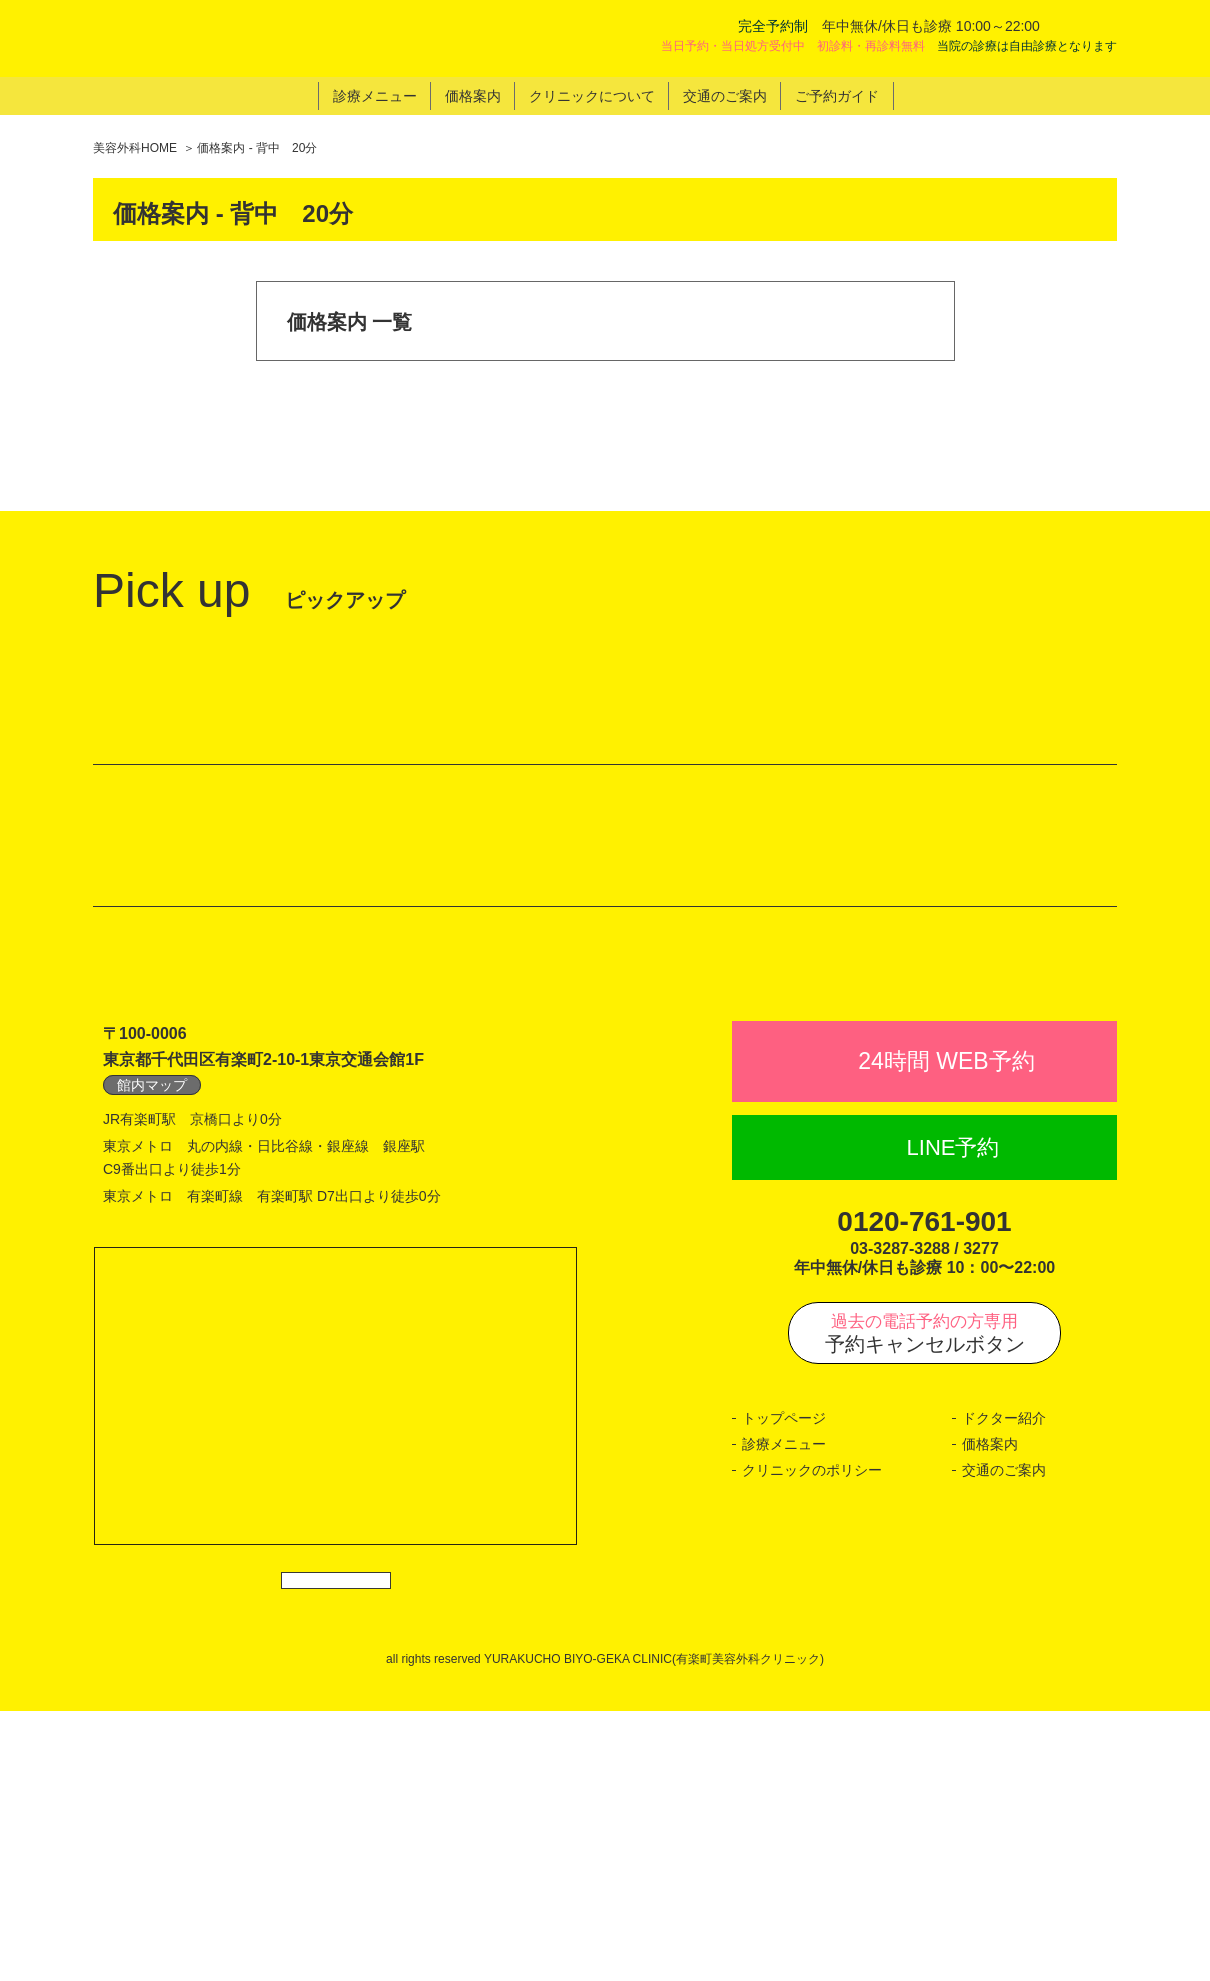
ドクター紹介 (1004, 1668)
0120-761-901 (924, 1471)
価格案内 (990, 1694)
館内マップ (152, 1335)
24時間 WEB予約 (946, 1311)
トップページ (784, 1668)
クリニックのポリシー (812, 1719)
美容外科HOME (135, 148)
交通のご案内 (1004, 1719)
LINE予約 (953, 1396)
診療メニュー (784, 1694)
